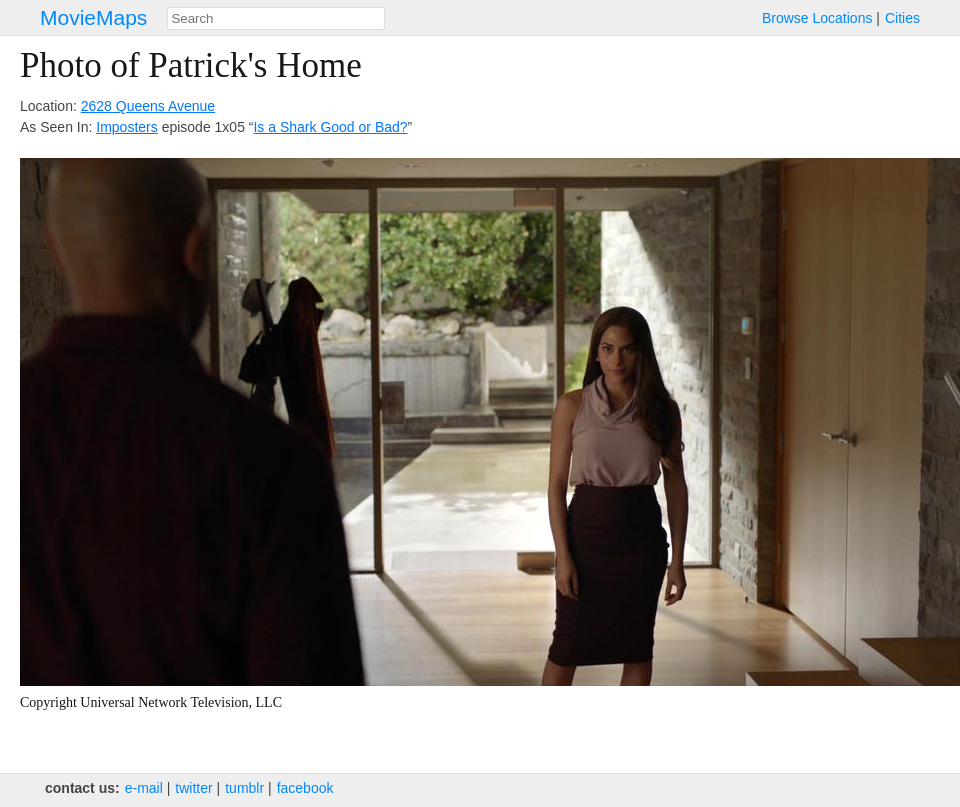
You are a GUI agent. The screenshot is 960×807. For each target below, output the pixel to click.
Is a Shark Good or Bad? (330, 127)
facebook (305, 788)
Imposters (126, 127)
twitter (193, 788)
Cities (902, 18)
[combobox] (276, 18)
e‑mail (144, 788)
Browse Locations (817, 18)
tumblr (244, 788)
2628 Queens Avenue (148, 106)
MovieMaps (93, 17)
